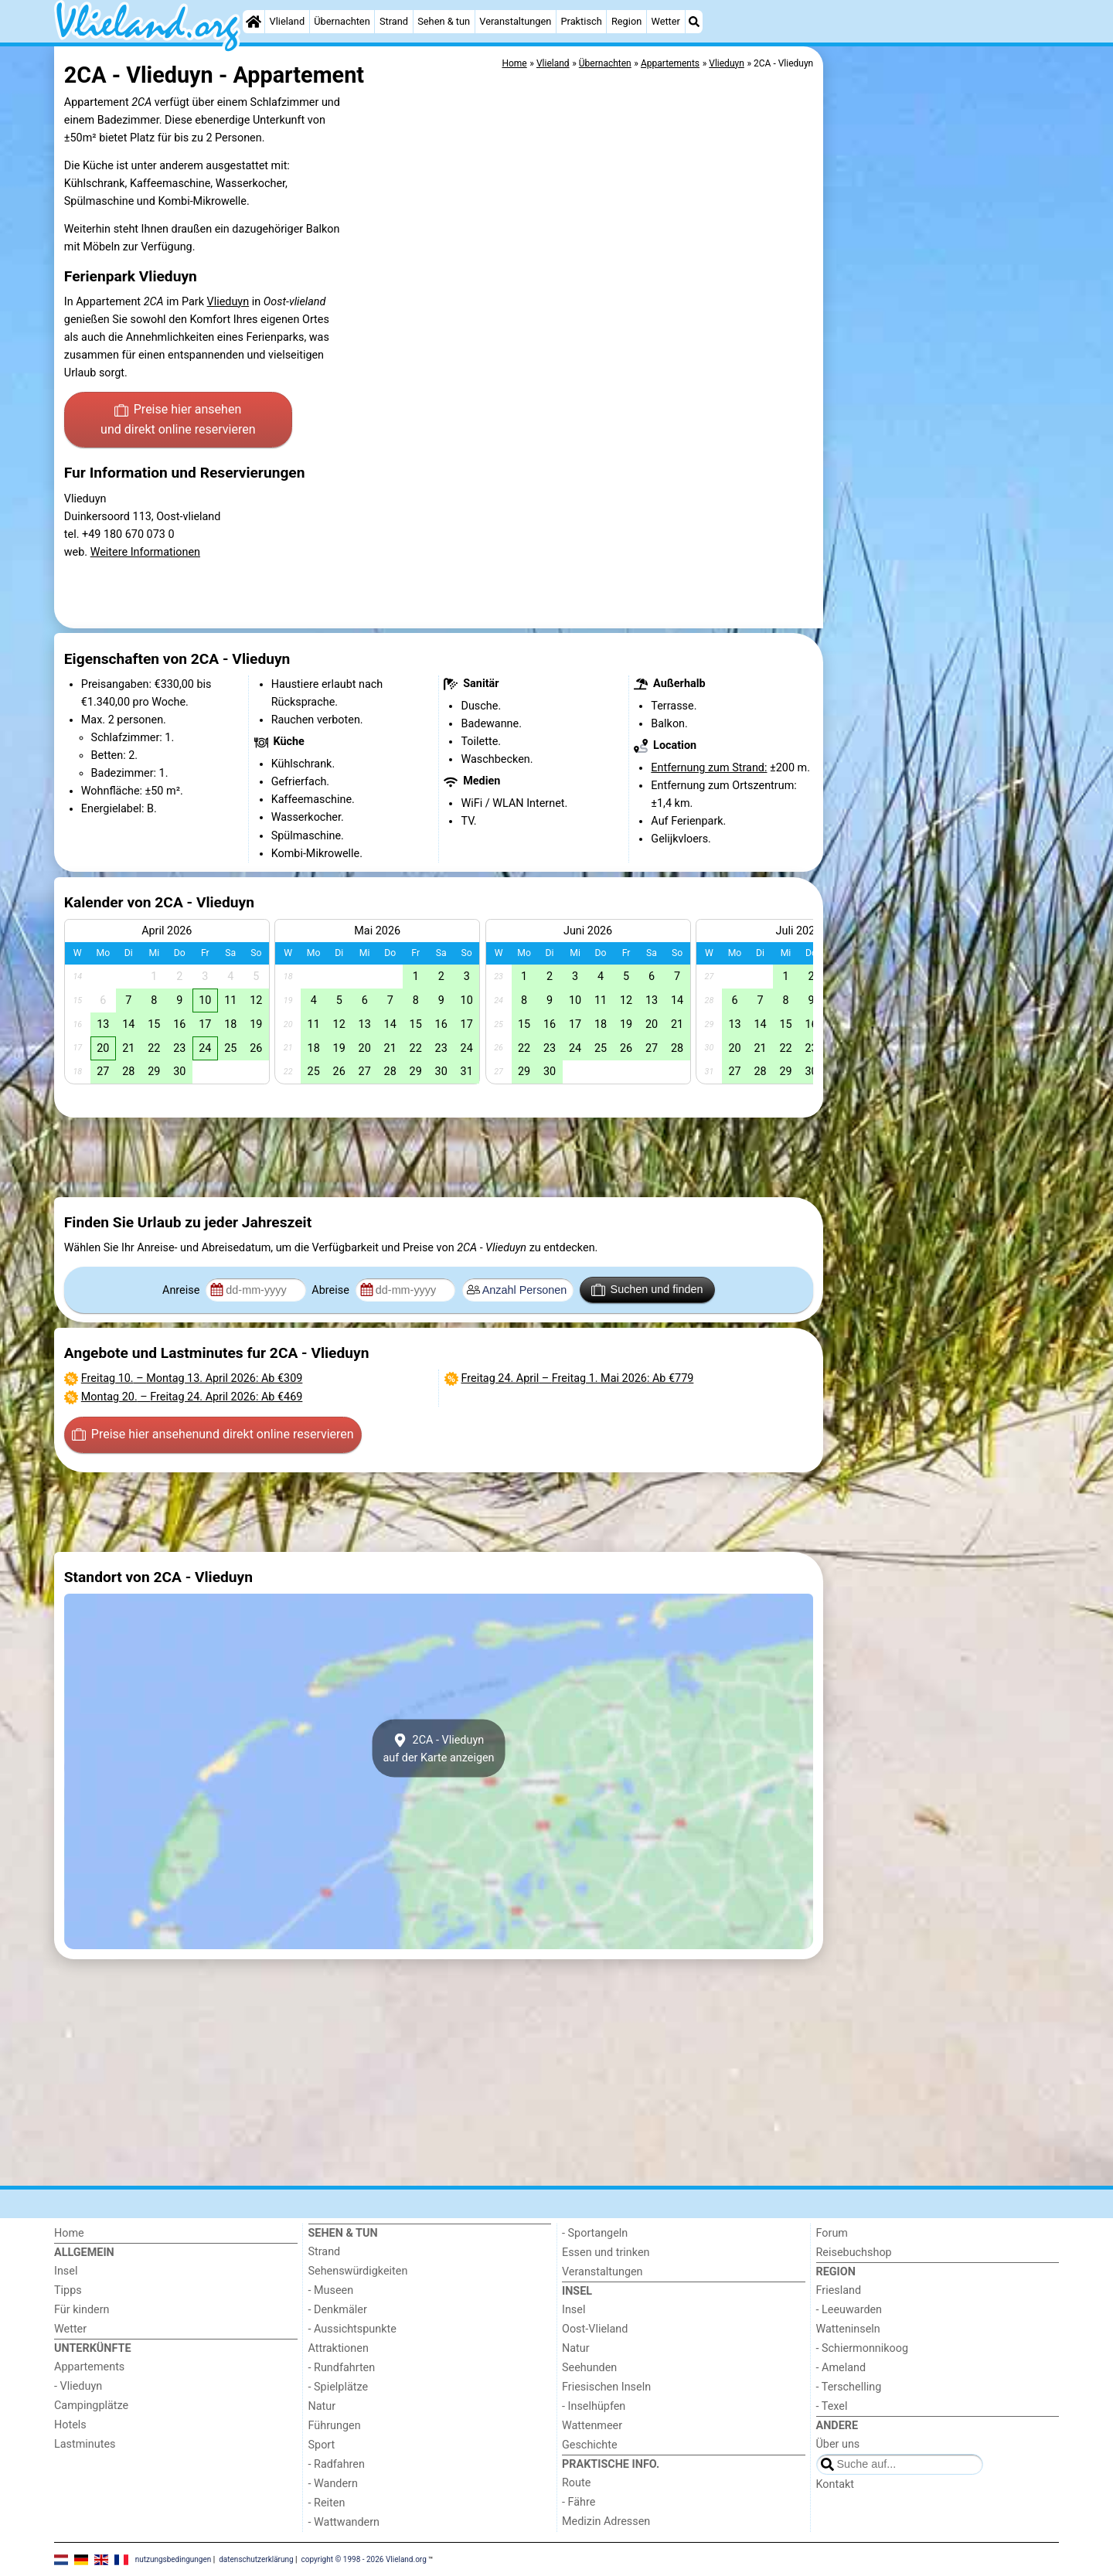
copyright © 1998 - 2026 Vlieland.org (364, 2558)
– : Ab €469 (192, 1397)
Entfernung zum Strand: (709, 767)
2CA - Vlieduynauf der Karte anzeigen (438, 1748)
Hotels (70, 2424)
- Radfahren (336, 2464)
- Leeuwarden (849, 2309)
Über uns (838, 2444)
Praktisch (580, 21)
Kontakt (835, 2484)
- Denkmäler (337, 2309)
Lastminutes (84, 2444)
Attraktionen (338, 2348)
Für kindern (82, 2309)
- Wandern (333, 2483)
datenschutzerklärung (256, 2558)
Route (576, 2482)
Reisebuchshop (854, 2252)
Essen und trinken (606, 2252)
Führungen (334, 2425)
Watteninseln (848, 2329)
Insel (65, 2271)
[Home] (253, 21)
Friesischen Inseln (606, 2387)
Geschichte (590, 2445)
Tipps (68, 2290)
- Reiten (326, 2503)
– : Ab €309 (192, 1378)
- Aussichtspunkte (352, 2329)
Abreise (331, 1290)
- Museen (331, 2290)
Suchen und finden (647, 1290)
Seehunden (589, 2367)
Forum (832, 2233)
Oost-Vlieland (595, 2329)
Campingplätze (91, 2405)
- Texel (832, 2406)
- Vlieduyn (78, 2386)
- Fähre (578, 2502)
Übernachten (341, 21)
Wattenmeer (592, 2425)
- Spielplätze (338, 2387)
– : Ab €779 (577, 1378)
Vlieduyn (228, 301)
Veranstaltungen (515, 21)
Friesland (839, 2290)
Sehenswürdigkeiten (358, 2271)
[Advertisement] (943, 402)
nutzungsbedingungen (173, 2558)
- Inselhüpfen (593, 2406)
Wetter (665, 21)
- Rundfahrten (342, 2367)
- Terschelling (849, 2387)
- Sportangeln (595, 2233)
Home (69, 2233)
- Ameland (841, 2367)
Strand (394, 21)
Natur (322, 2406)
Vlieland (287, 21)
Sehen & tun (443, 21)
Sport (321, 2445)
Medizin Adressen (606, 2521)
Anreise (182, 1290)
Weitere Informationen (145, 552)
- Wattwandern (344, 2522)
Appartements (89, 2367)
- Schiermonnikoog (862, 2348)
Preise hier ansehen (177, 420)
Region (626, 21)
